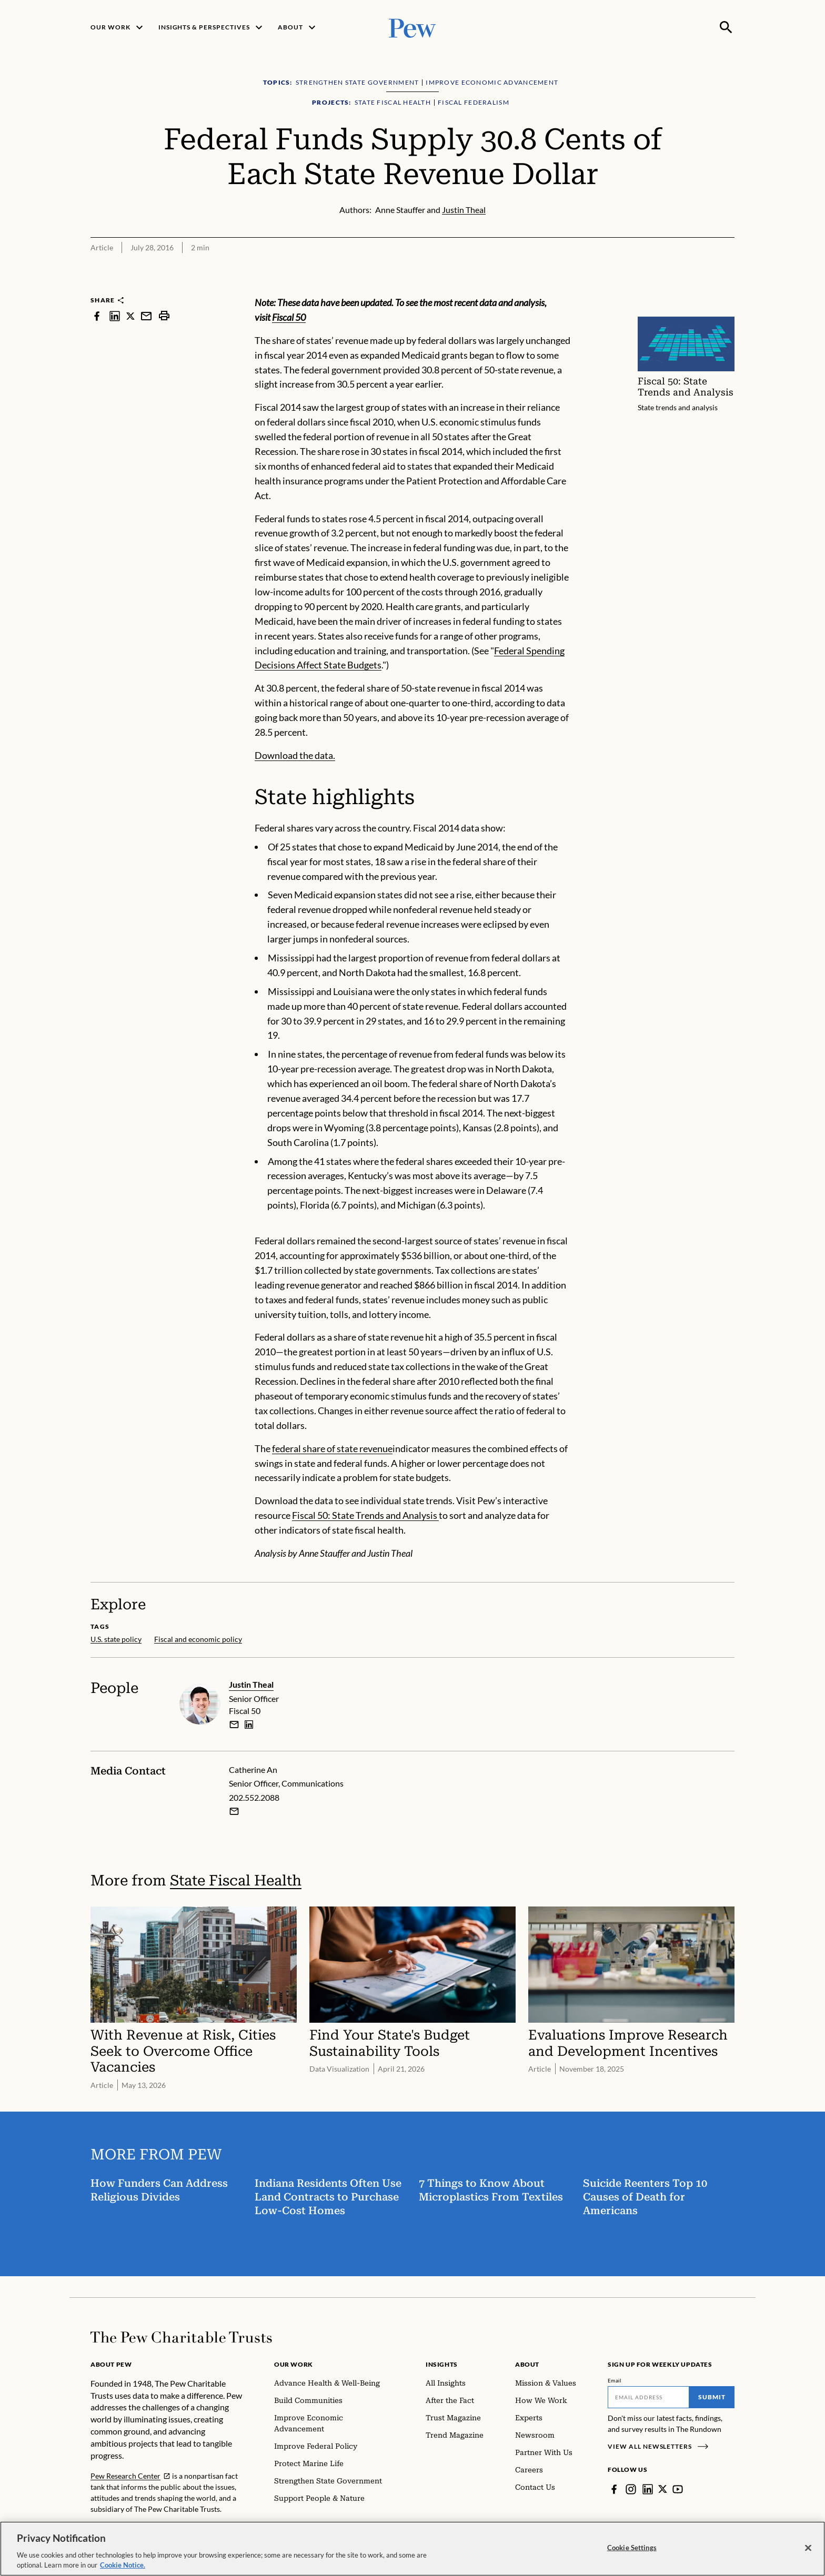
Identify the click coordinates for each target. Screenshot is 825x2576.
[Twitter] (663, 2489)
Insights (442, 2364)
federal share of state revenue (332, 1448)
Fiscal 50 (289, 317)
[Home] (181, 2337)
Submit (712, 2397)
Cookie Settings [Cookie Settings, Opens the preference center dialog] (632, 2547)
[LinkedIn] (647, 2489)
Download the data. (295, 755)
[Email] (648, 2397)
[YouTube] (678, 2489)
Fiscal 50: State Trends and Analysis (365, 1515)
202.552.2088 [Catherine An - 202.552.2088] (254, 1797)
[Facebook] (614, 2489)
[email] (234, 1724)
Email (615, 2380)
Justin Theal (251, 1684)
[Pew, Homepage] (412, 27)
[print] (164, 315)
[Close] (808, 2548)
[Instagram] (631, 2489)
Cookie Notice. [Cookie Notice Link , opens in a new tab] (122, 2565)
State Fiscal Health (235, 1880)
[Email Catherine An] (234, 1811)
